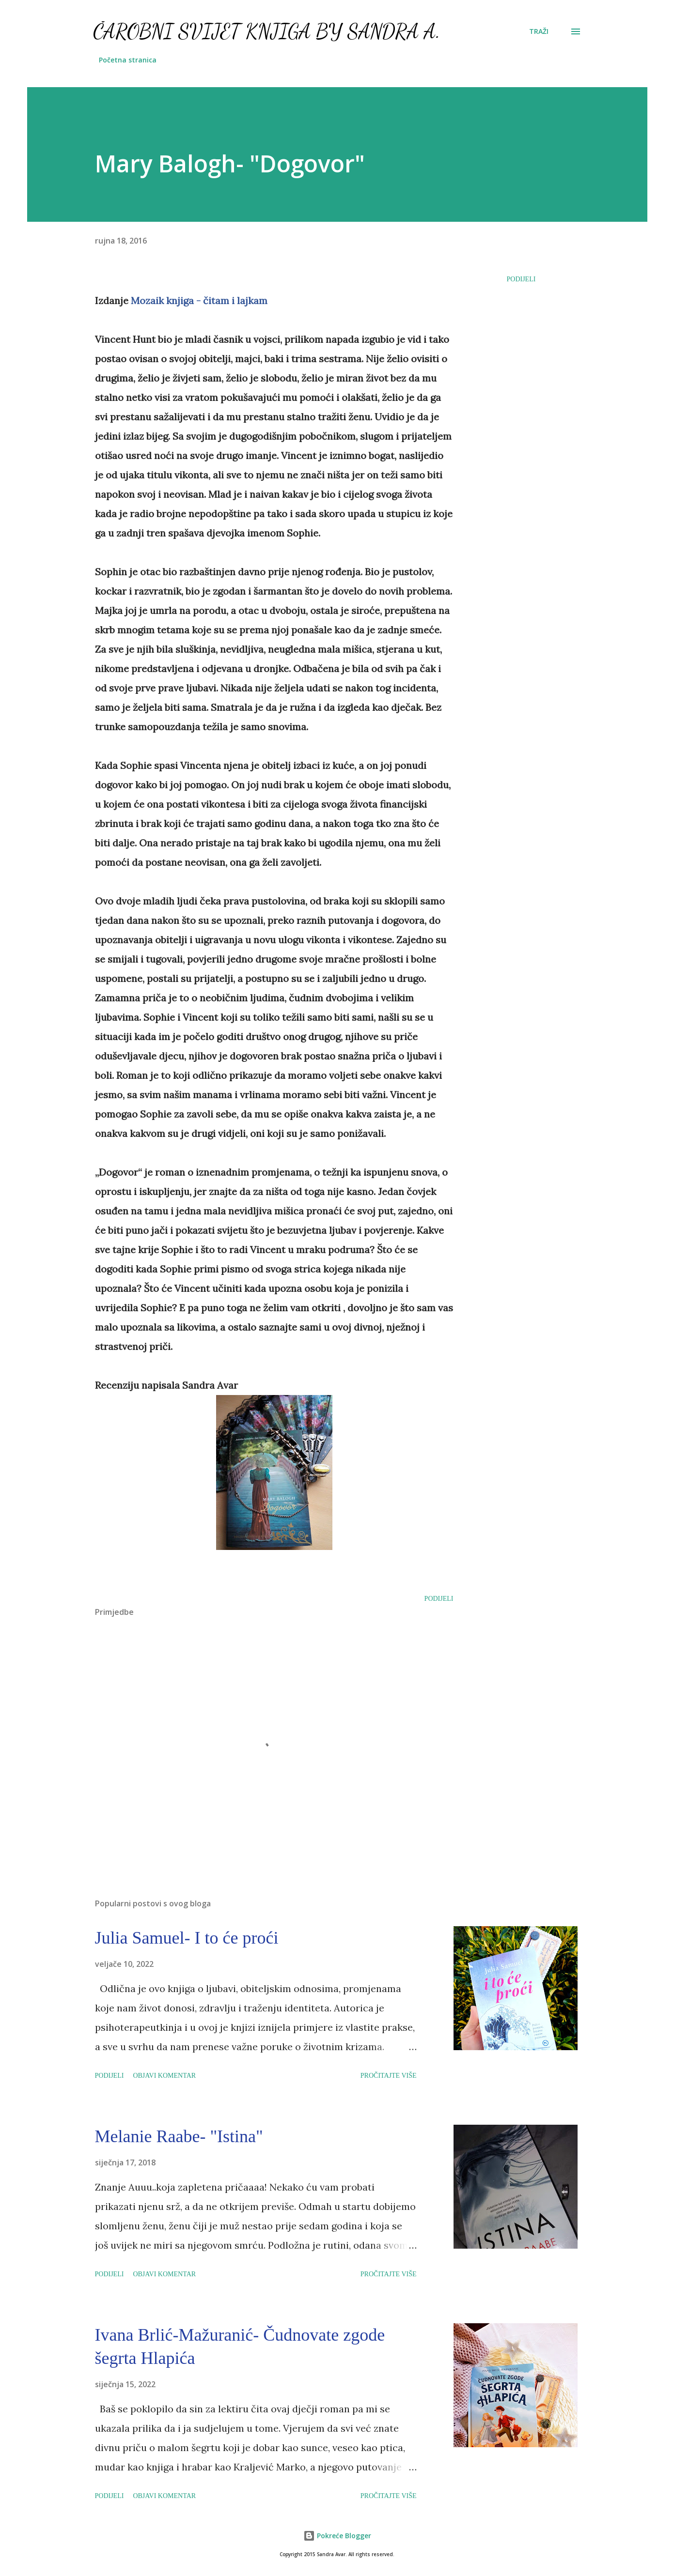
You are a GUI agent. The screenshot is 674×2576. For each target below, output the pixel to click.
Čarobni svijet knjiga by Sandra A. (266, 31)
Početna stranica (128, 59)
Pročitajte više (389, 2075)
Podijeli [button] (521, 279)
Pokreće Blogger (337, 2535)
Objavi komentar (164, 2075)
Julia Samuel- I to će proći (187, 1937)
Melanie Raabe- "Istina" (179, 2136)
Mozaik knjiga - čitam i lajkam (199, 300)
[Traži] (539, 31)
